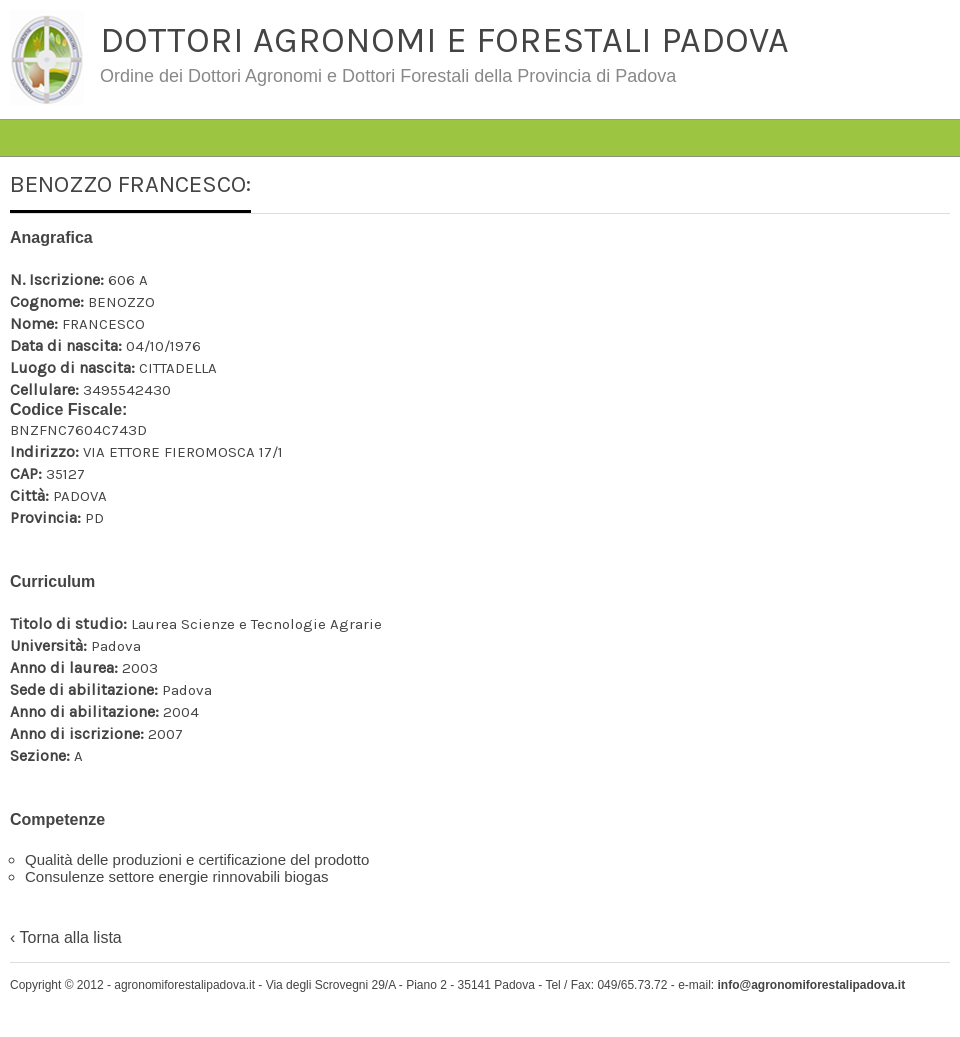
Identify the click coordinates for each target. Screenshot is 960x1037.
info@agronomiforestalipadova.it (811, 985)
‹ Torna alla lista (66, 937)
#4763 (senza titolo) (152, 104)
